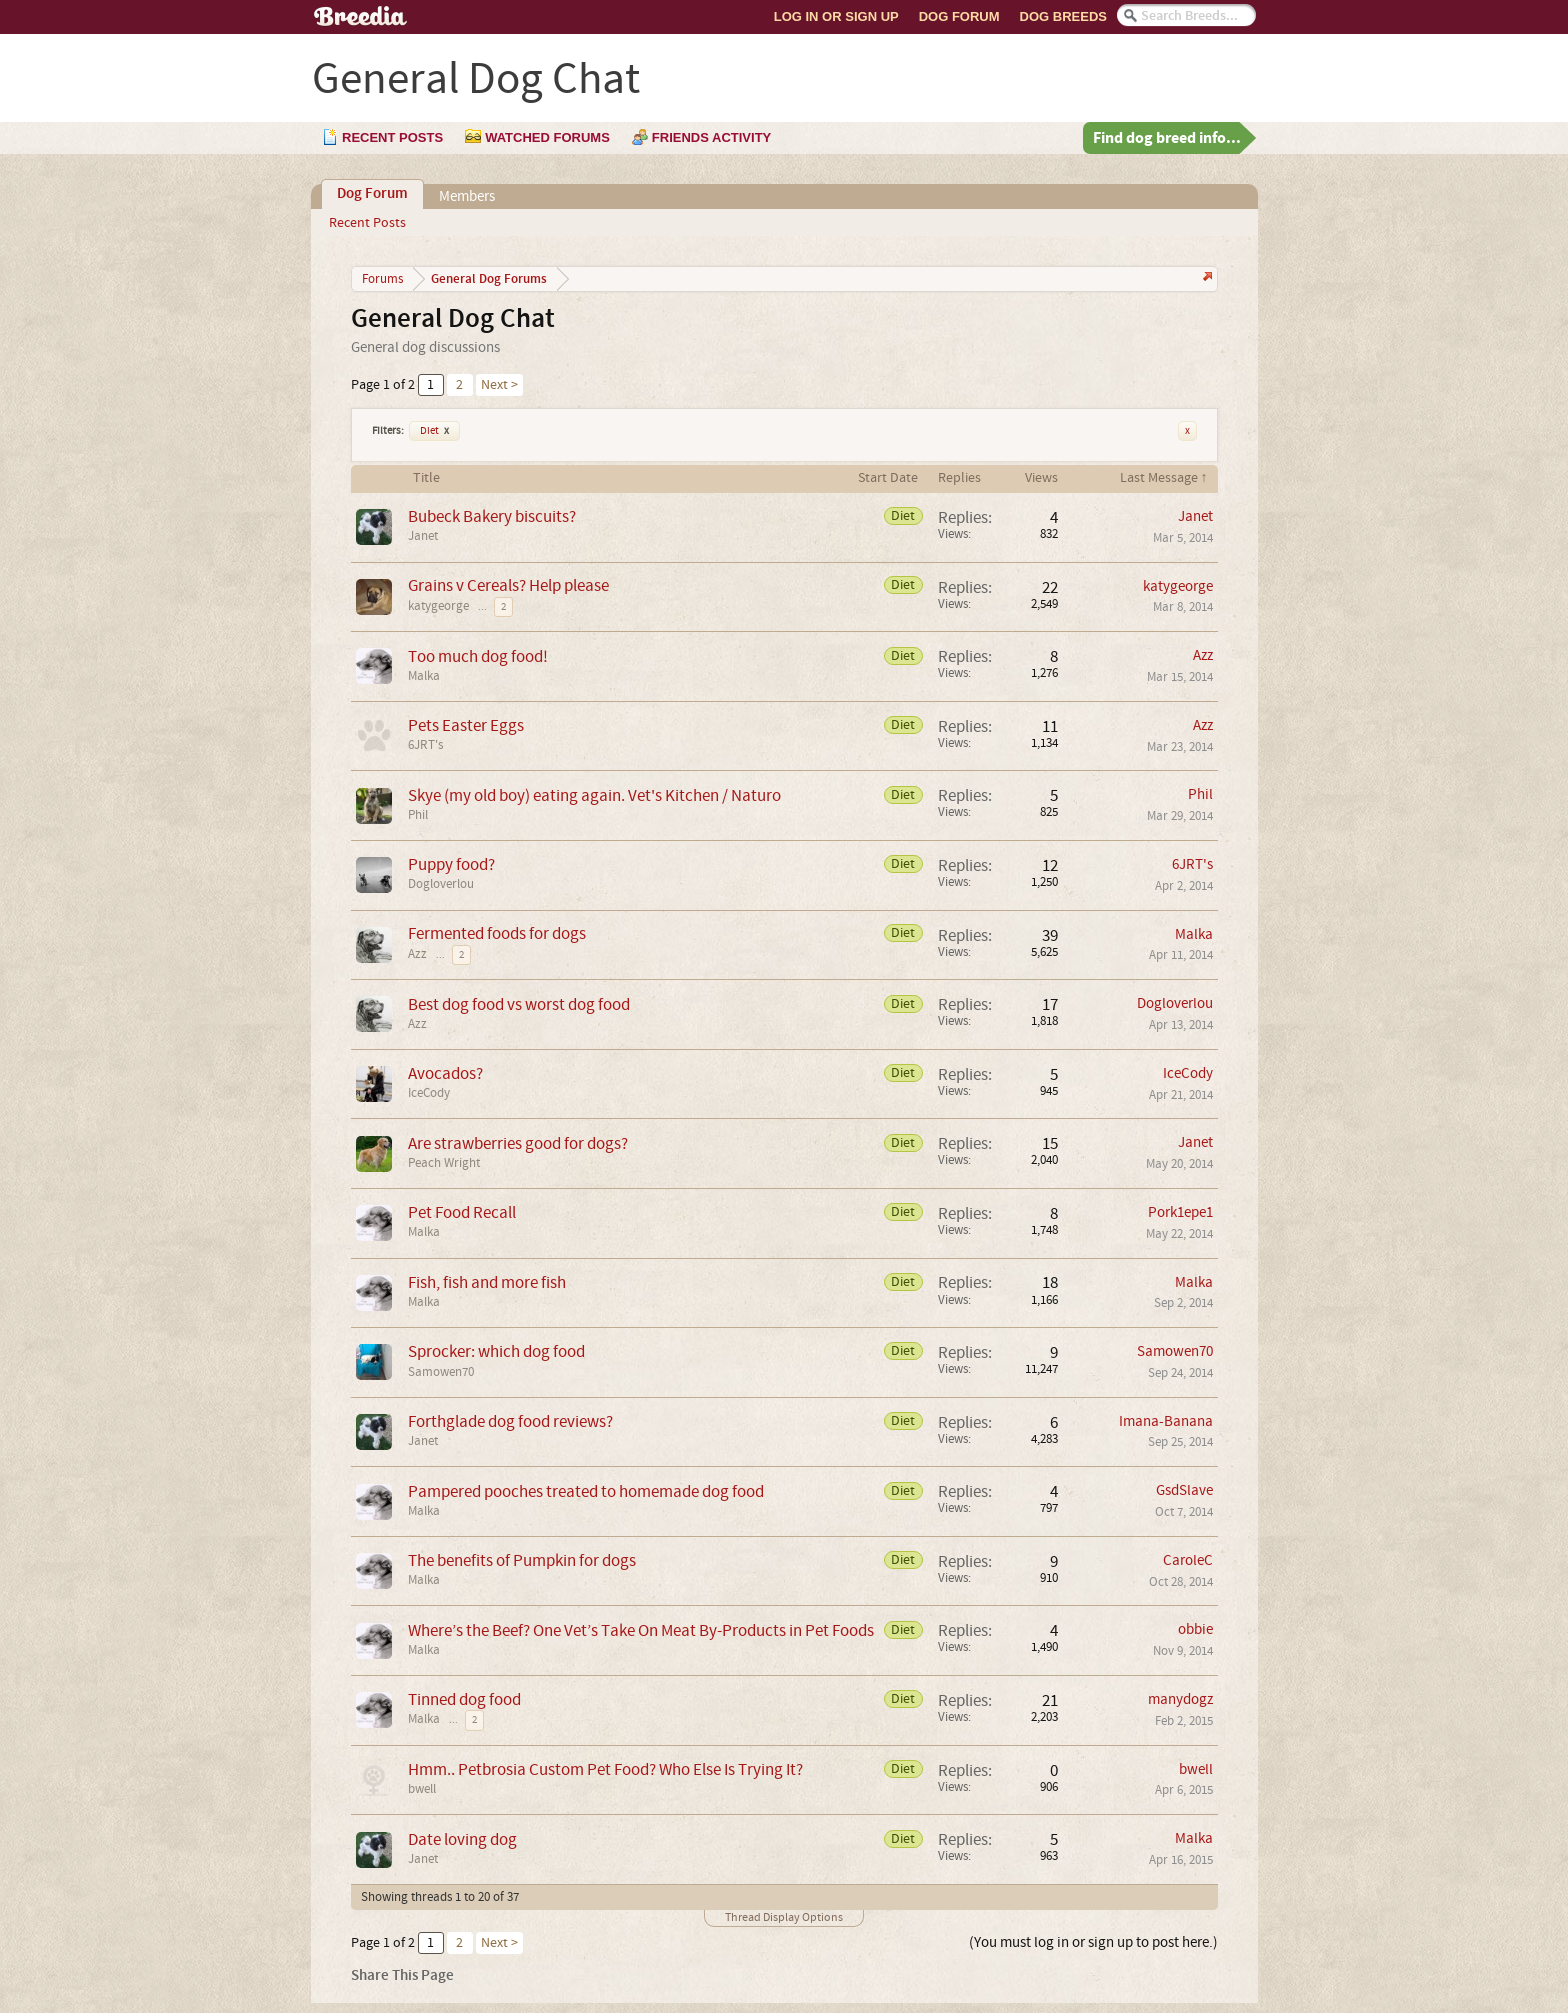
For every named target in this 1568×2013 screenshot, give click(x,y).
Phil (418, 815)
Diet (434, 431)
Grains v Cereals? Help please (508, 585)
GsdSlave (1184, 1490)
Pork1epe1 (1180, 1212)
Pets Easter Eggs (466, 725)
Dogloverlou (441, 884)
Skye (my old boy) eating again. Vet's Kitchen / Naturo (594, 795)
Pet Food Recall (462, 1212)
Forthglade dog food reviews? (510, 1421)
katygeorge (438, 606)
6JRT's (425, 745)
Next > (499, 385)
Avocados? (445, 1073)
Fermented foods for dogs (497, 933)
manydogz (1180, 1699)
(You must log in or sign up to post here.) (1093, 1942)
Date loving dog (462, 1839)
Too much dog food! (478, 656)
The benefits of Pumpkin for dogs (522, 1560)
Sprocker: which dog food (496, 1351)
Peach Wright (444, 1163)
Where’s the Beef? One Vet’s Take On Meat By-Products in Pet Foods (641, 1630)
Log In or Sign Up (836, 16)
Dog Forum (959, 16)
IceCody (429, 1093)
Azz (1203, 655)
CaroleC (1188, 1560)
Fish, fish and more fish (487, 1282)
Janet (423, 536)
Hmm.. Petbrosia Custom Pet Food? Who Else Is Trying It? (605, 1769)
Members (467, 196)
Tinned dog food (464, 1699)
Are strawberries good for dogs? (518, 1143)
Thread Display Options (784, 1917)
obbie (1195, 1629)
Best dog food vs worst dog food (519, 1004)
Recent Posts (367, 223)
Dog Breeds (1063, 16)
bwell (422, 1789)
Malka (424, 676)
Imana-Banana (1166, 1421)
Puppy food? (451, 864)
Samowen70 (441, 1372)
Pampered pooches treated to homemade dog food (586, 1491)
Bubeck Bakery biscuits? (492, 516)
